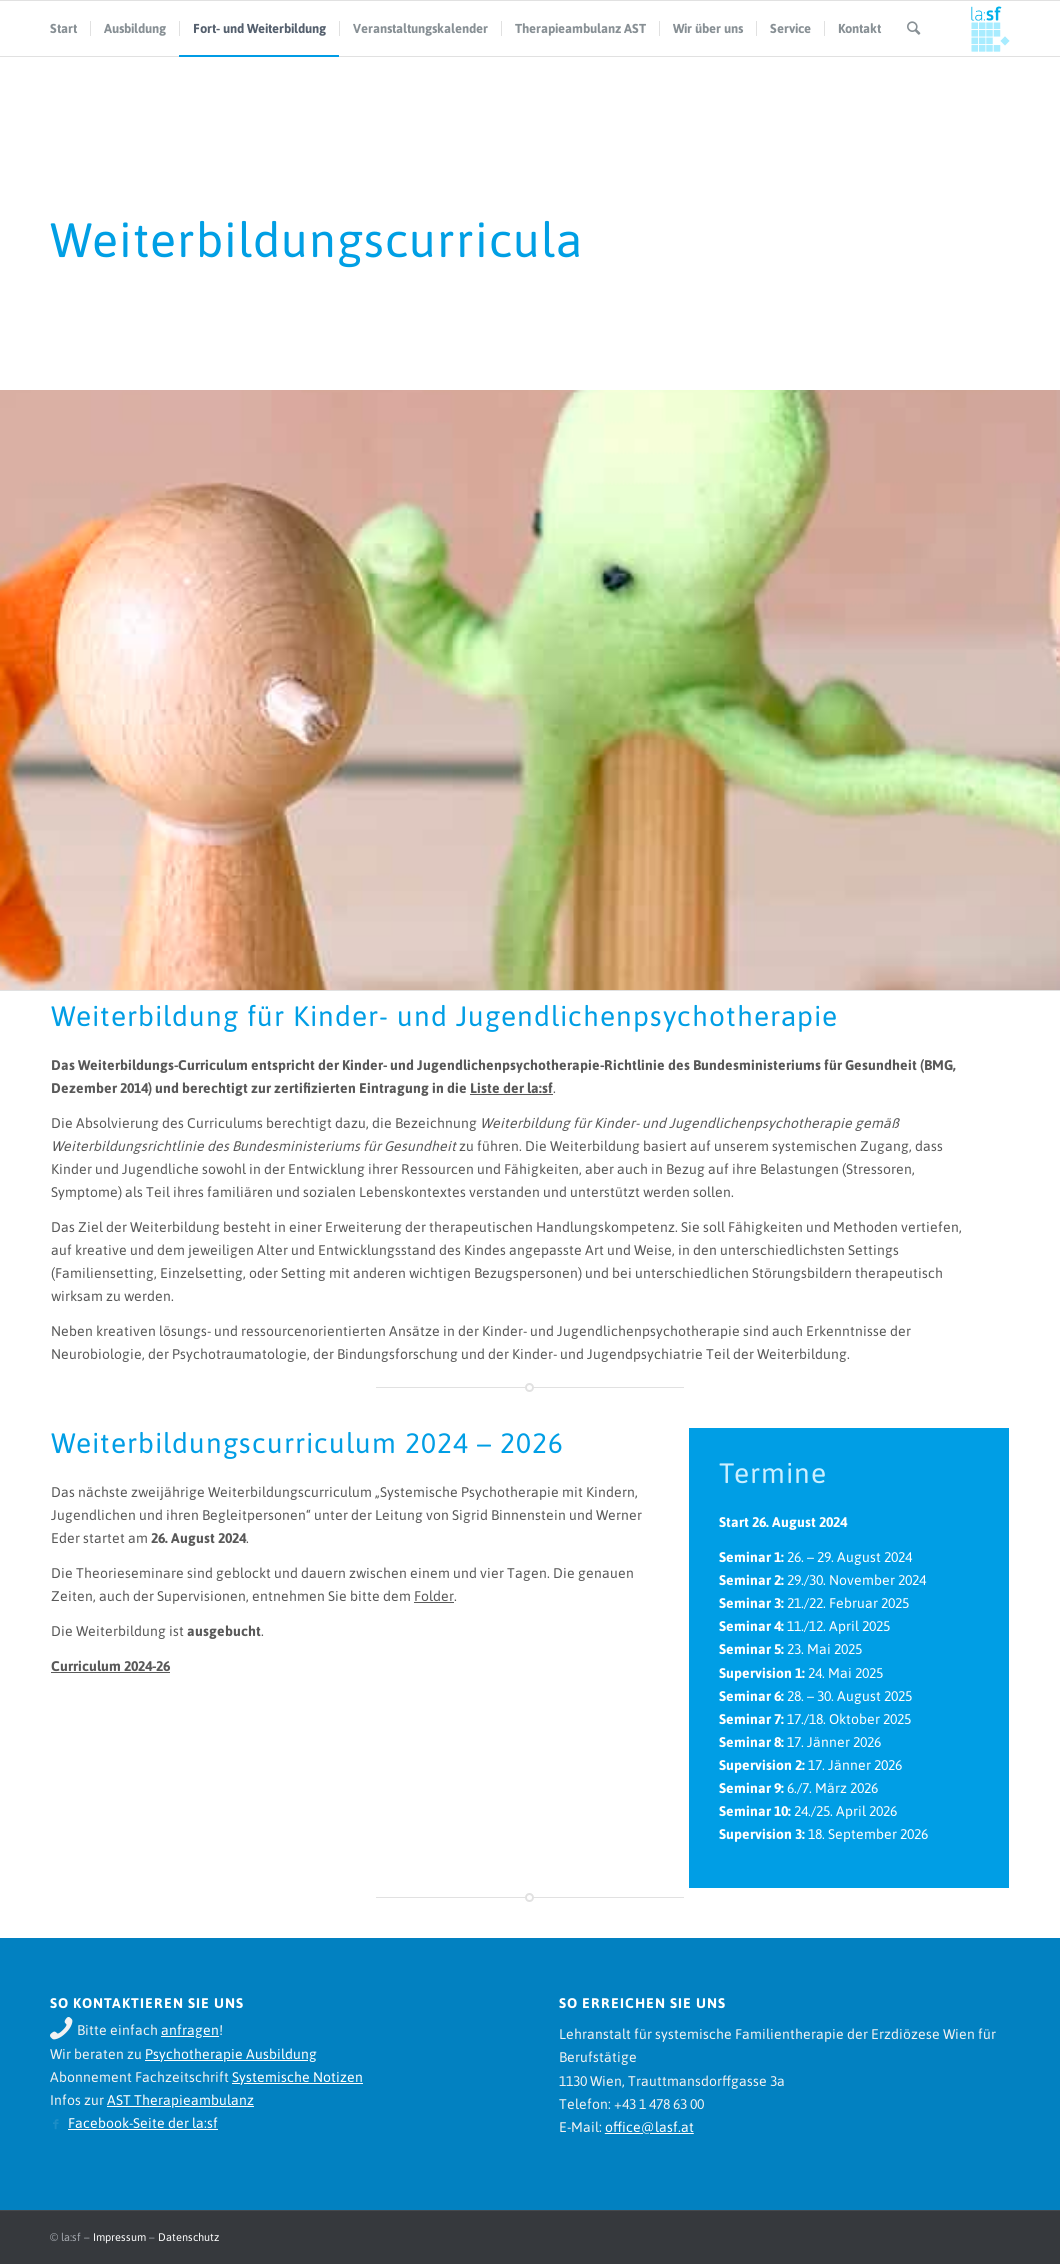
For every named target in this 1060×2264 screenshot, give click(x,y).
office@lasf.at (649, 2127)
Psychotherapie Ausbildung (231, 2054)
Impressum (119, 2237)
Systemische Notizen (297, 2077)
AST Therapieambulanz (180, 2100)
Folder (434, 1596)
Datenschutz (188, 2237)
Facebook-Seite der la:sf (143, 2123)
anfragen (190, 2030)
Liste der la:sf (511, 1088)
